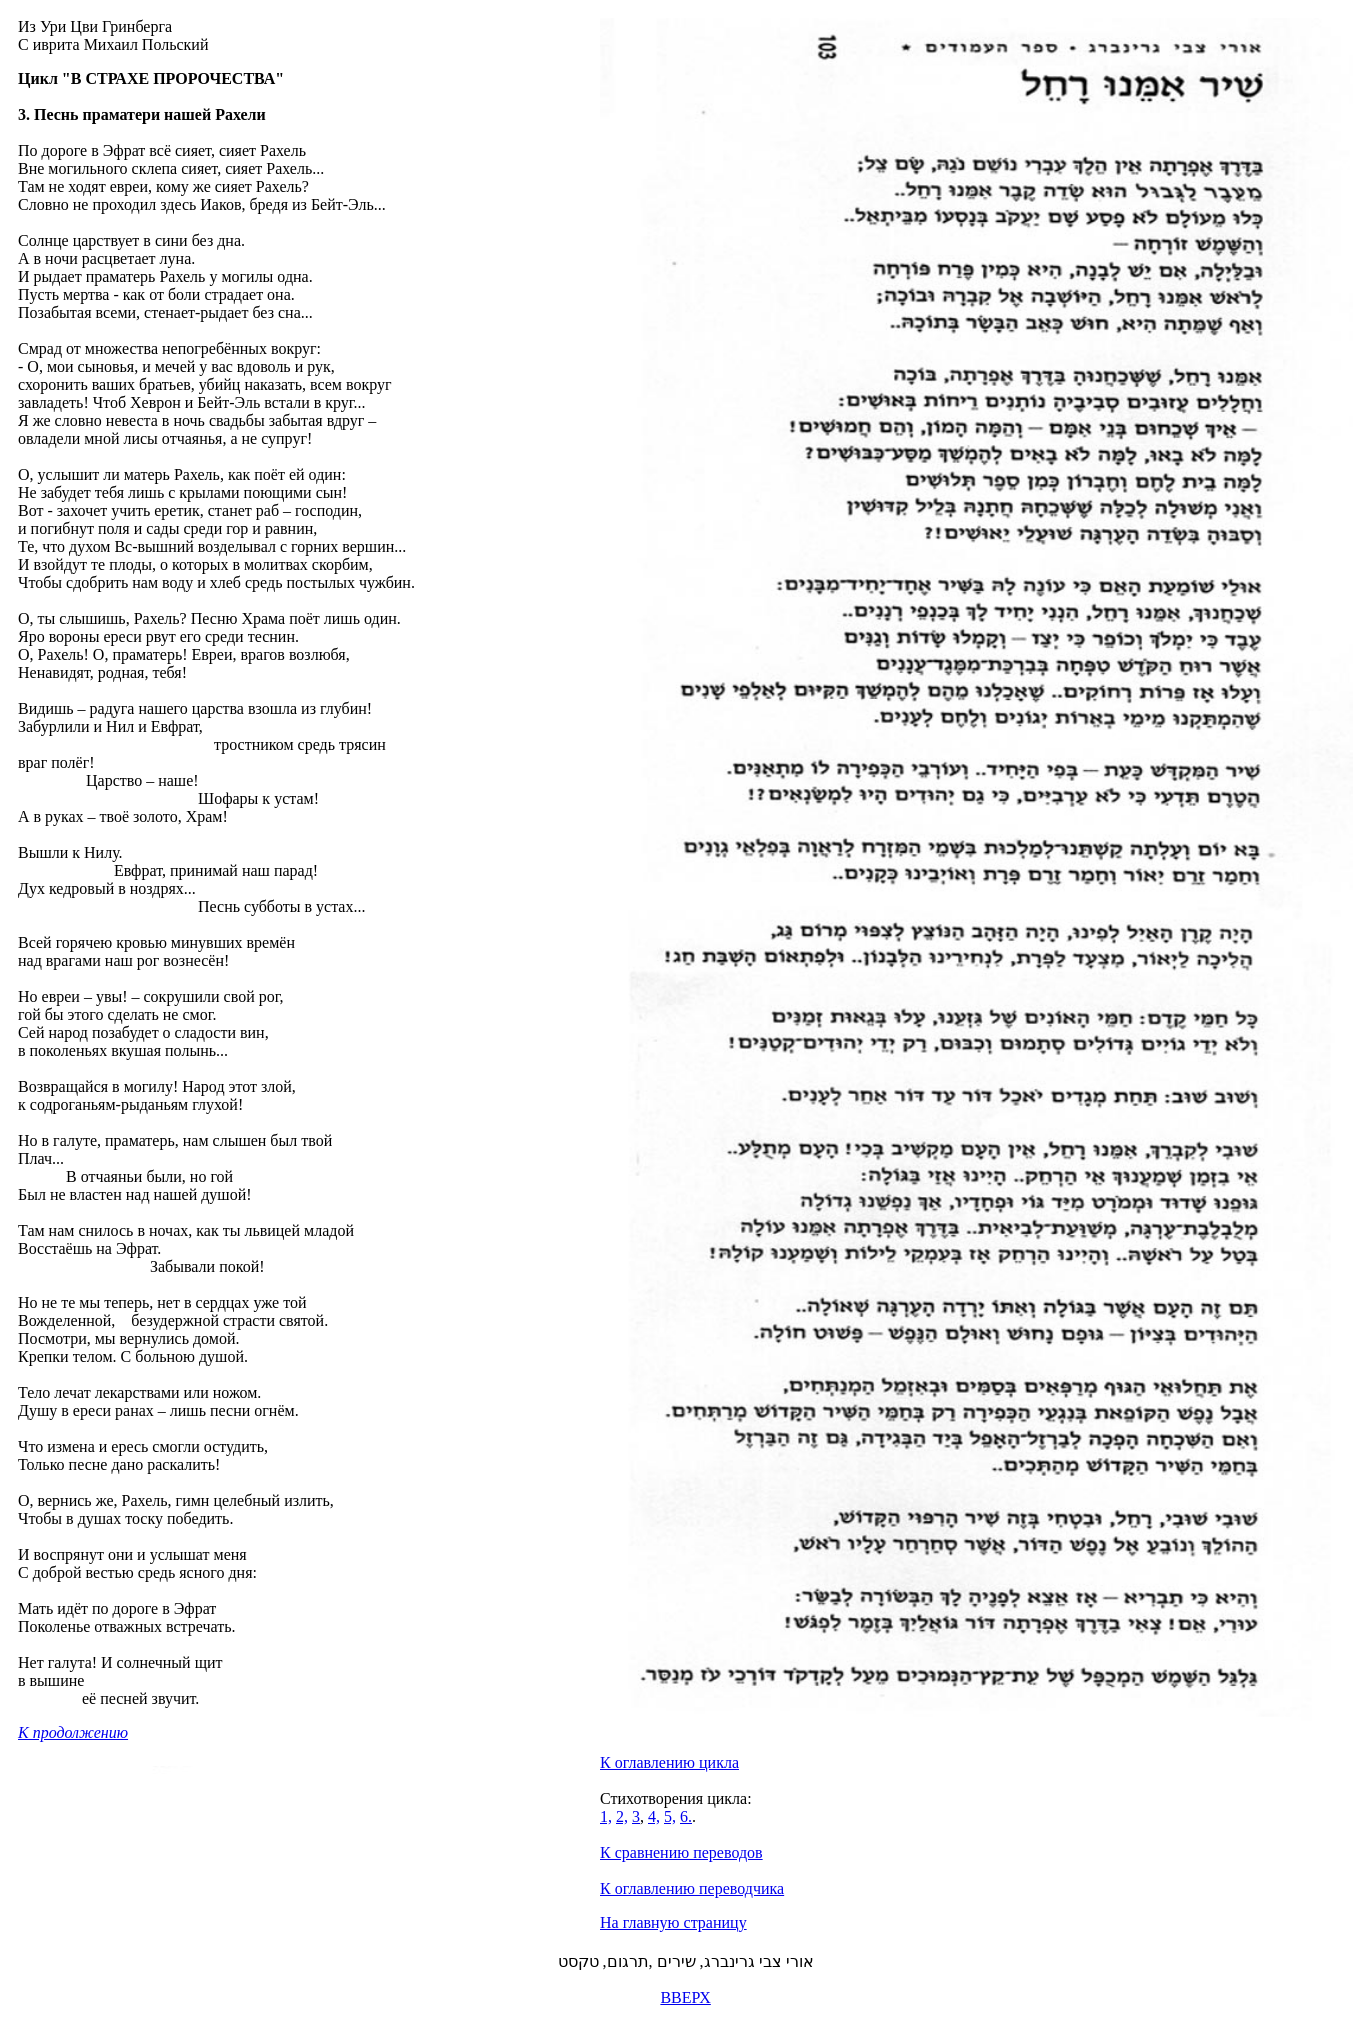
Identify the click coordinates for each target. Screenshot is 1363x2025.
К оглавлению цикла (669, 1762)
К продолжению (73, 1732)
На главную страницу (673, 1922)
